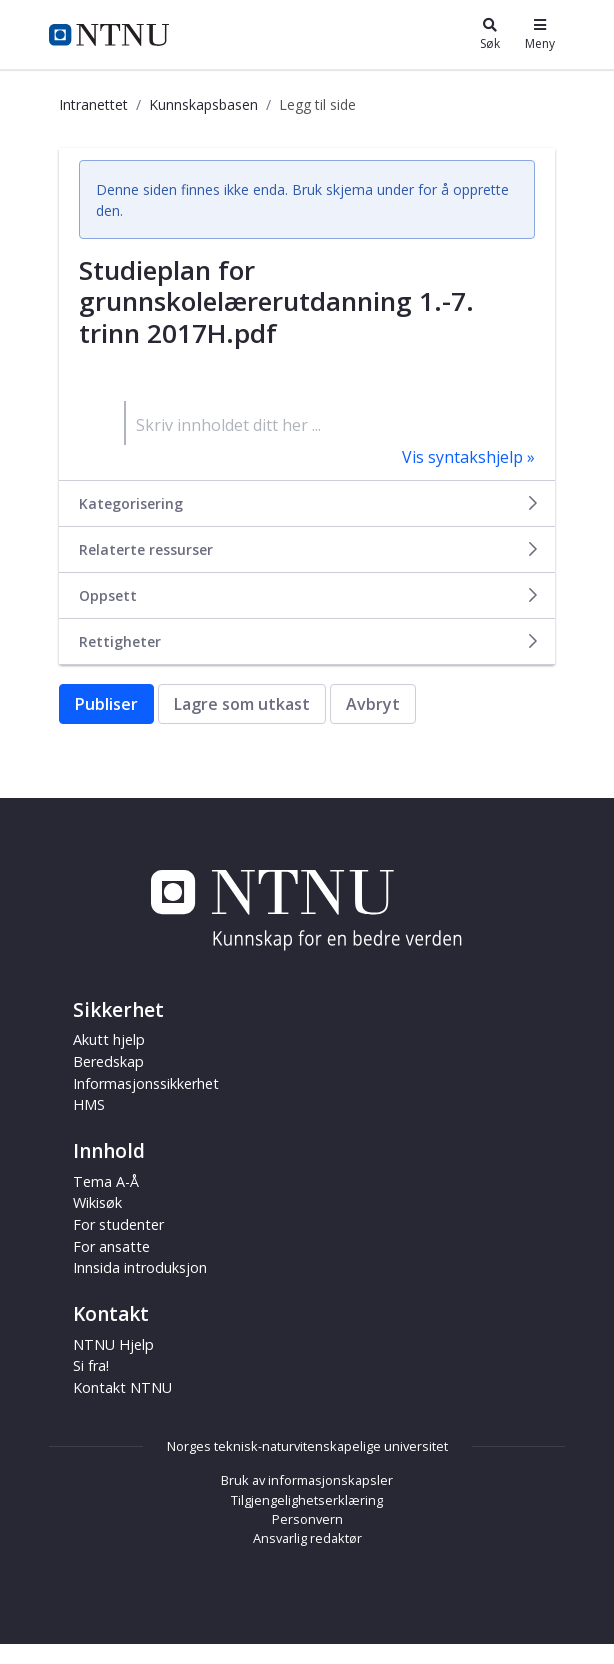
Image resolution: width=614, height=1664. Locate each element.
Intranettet (93, 104)
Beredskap (108, 1061)
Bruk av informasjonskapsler (307, 1480)
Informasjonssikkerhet (146, 1083)
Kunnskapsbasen (203, 104)
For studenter (118, 1224)
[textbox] (329, 423)
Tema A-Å (106, 1181)
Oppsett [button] (309, 595)
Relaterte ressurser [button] (309, 549)
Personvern (307, 1519)
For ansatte (111, 1246)
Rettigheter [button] (309, 641)
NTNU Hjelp (113, 1344)
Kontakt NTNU (122, 1387)
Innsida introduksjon (140, 1267)
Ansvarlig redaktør (307, 1538)
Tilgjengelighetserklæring (307, 1500)
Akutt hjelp (109, 1039)
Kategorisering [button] (309, 503)
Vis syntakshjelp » (468, 457)
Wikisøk (97, 1202)
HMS (89, 1104)
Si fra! (91, 1365)
